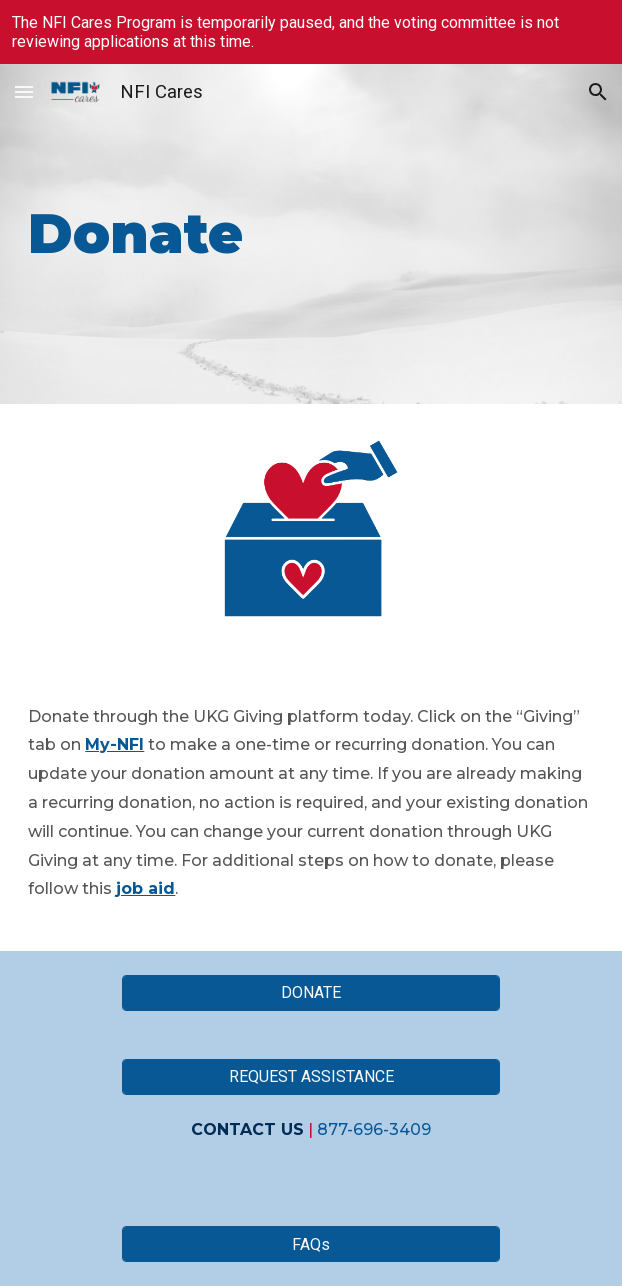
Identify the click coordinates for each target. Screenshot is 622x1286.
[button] (24, 91)
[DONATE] (310, 992)
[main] (310, 233)
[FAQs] (310, 1244)
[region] (311, 32)
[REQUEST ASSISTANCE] (310, 1076)
